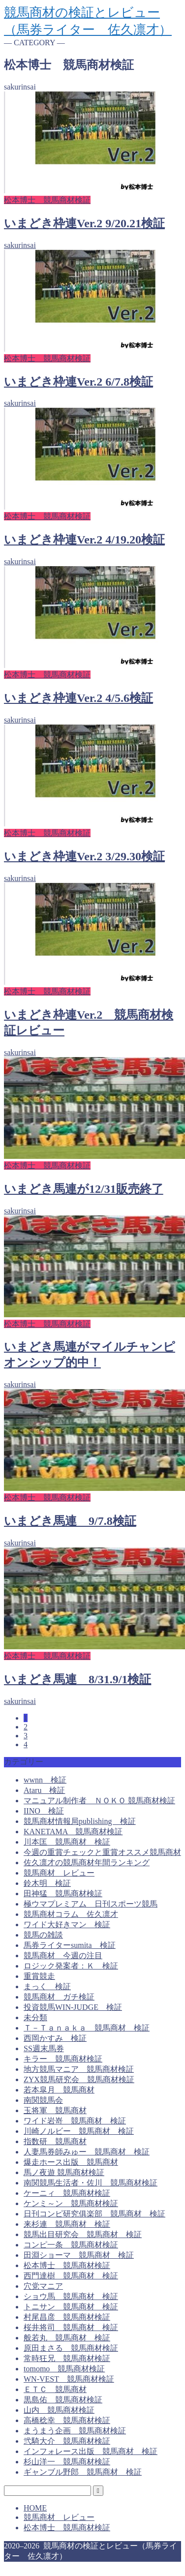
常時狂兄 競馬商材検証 (67, 2358)
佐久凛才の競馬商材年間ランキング (87, 1862)
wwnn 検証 (45, 1780)
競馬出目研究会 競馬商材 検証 (83, 2234)
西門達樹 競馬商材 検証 (71, 2276)
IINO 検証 (44, 1811)
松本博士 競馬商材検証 (67, 2265)
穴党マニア (43, 2286)
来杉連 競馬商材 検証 (67, 2224)
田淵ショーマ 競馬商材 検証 (79, 2255)
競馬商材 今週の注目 (63, 1955)
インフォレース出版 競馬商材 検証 (90, 2451)
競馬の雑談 (43, 1935)
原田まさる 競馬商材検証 (71, 2348)
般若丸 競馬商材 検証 (67, 2338)
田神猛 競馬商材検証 (63, 1893)
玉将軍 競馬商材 (55, 2110)
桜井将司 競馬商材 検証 (71, 2327)
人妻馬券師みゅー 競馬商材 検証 (87, 2152)
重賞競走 (39, 1976)
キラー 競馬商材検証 (63, 2059)
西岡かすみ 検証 (55, 2038)
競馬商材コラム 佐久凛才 (71, 1914)
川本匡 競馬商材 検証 (67, 1842)
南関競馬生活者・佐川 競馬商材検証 (90, 2183)
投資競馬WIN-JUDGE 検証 (73, 2007)
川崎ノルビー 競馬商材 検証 (79, 2131)
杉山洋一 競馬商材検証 (67, 2461)
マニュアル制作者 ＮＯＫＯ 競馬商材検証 (99, 1800)
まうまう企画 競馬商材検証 (75, 2430)
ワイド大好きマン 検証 (67, 1924)
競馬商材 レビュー (59, 1873)
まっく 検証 (47, 1986)
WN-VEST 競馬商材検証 (69, 2379)
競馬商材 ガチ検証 (59, 1997)
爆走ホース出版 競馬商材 (71, 2162)
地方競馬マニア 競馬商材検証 (79, 2069)
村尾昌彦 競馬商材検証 (67, 2317)
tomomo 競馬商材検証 (64, 2368)
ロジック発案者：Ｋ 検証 (71, 1966)
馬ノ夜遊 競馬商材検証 (64, 2172)
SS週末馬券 (44, 2048)
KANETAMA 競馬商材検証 (73, 1831)
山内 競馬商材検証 (59, 2410)
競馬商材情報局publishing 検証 (80, 1821)
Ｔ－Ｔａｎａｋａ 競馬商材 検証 (87, 2028)
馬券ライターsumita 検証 (70, 1945)
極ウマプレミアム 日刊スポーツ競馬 (90, 1904)
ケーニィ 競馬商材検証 (67, 2193)
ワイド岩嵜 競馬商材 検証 (75, 2121)
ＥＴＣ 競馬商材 (55, 2389)
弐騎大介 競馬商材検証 (67, 2441)
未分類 (35, 2017)
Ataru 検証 (44, 1790)
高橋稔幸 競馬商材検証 (67, 2420)
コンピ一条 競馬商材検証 (71, 2245)
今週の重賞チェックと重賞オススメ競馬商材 (102, 1852)
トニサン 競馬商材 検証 (71, 2307)
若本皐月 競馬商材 (59, 2090)
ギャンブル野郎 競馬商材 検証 (83, 2472)
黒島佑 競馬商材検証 (63, 2399)
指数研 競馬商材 (55, 2141)
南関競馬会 (43, 2100)
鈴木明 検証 (47, 1883)
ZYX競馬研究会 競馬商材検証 (79, 2079)
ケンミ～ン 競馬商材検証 (71, 2203)
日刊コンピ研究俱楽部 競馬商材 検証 (94, 2214)
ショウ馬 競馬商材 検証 (71, 2296)
